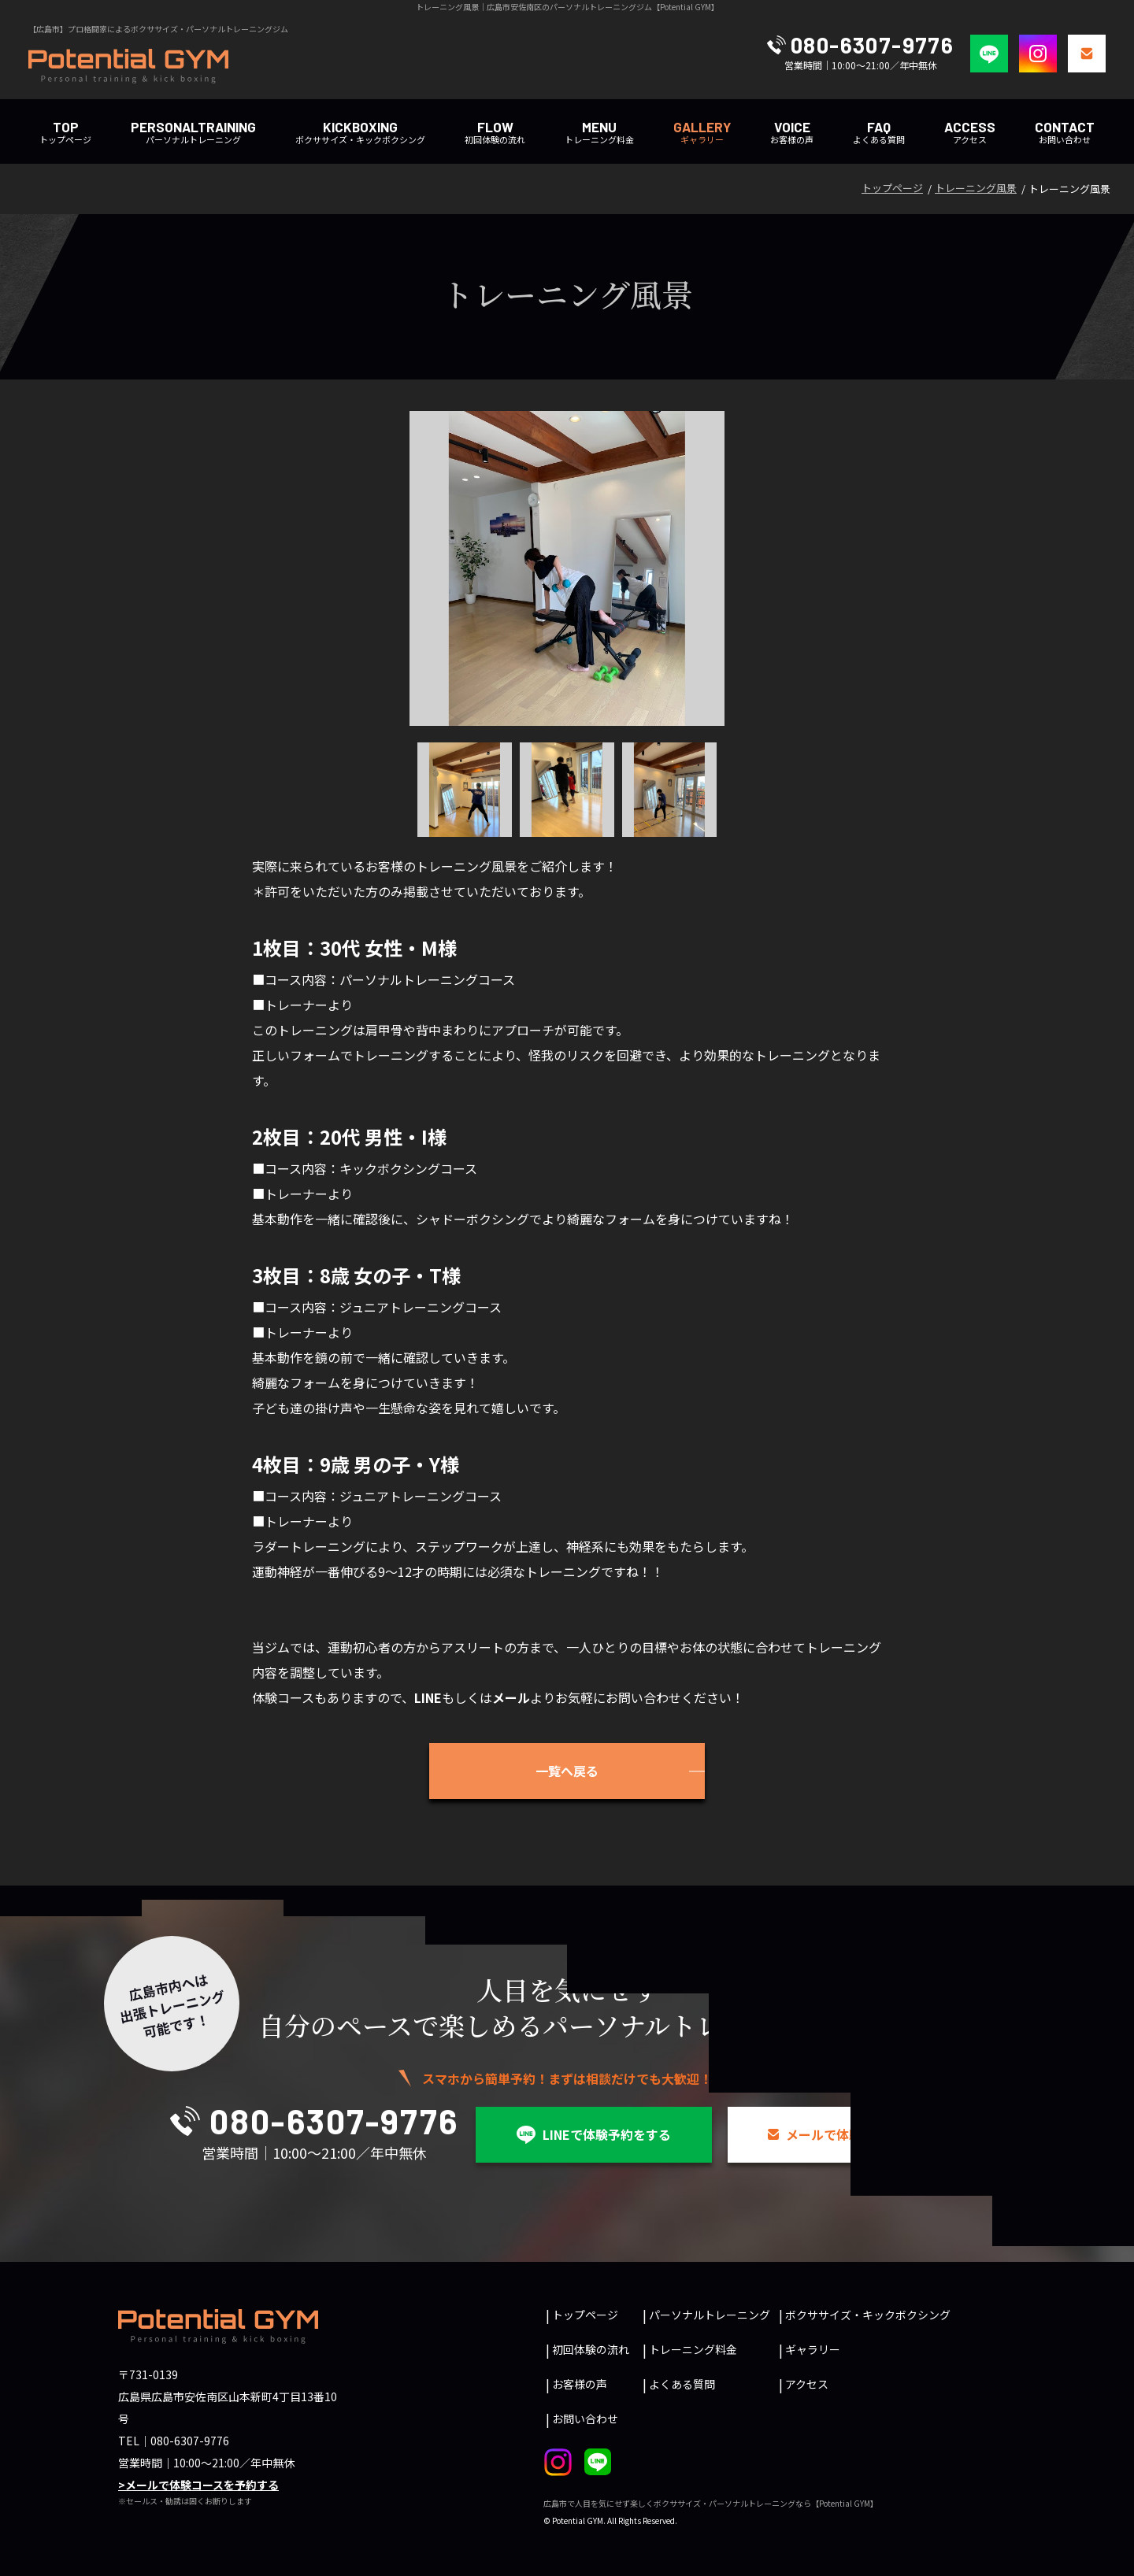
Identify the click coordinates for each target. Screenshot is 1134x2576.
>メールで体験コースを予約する (198, 2485)
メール (511, 1697)
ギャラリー (812, 2349)
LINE (428, 1697)
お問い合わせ (1065, 132)
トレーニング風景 (976, 187)
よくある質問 (879, 132)
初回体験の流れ (495, 132)
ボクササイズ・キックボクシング (360, 132)
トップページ (65, 132)
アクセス (969, 132)
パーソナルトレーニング (193, 132)
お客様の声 (791, 132)
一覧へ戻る (567, 1770)
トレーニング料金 (599, 132)
